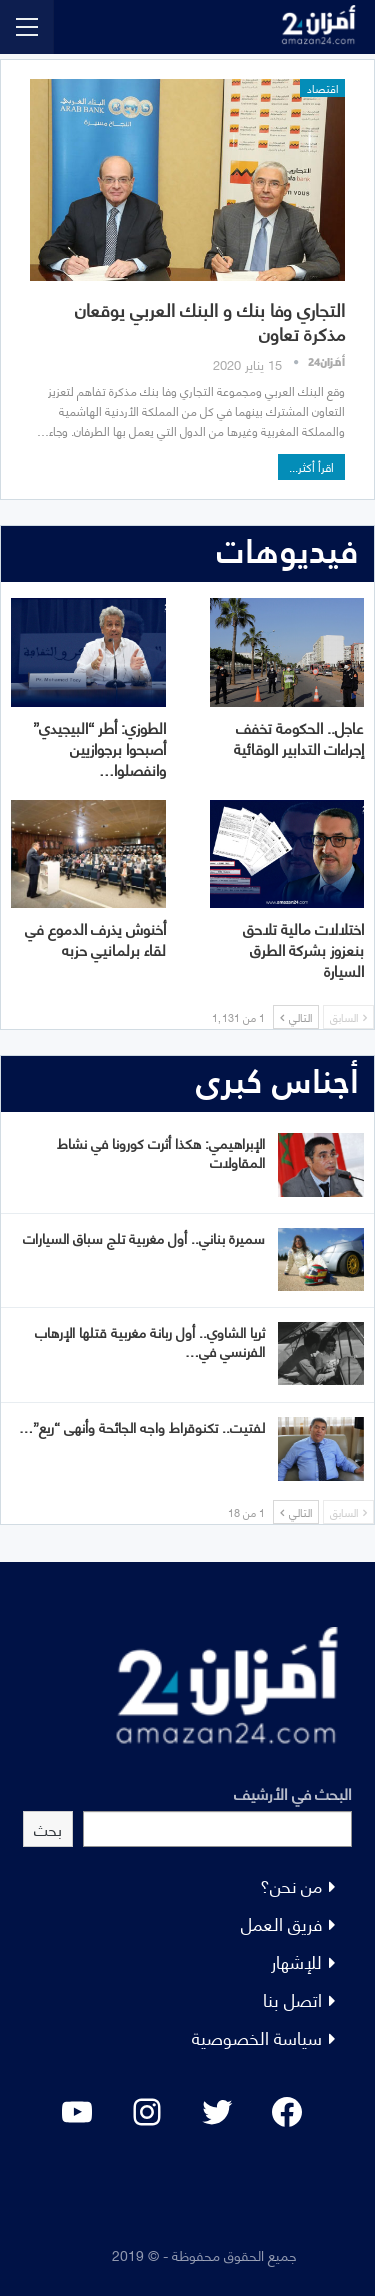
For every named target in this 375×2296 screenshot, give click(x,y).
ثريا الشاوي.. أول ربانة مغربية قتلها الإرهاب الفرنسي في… (150, 1341)
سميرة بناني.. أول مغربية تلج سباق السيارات (144, 1237)
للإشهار (296, 1960)
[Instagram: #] (147, 2112)
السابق (348, 1017)
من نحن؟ (291, 1884)
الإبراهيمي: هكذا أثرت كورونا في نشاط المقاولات (161, 1152)
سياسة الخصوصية (257, 2036)
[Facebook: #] (287, 2112)
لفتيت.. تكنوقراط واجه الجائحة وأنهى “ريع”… (142, 1426)
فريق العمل (281, 1922)
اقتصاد (322, 88)
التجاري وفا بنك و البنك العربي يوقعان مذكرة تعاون (210, 320)
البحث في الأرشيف (293, 1792)
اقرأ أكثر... (311, 466)
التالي (296, 1017)
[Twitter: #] (217, 2112)
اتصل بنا (292, 1998)
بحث (48, 1828)
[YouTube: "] (77, 2112)
